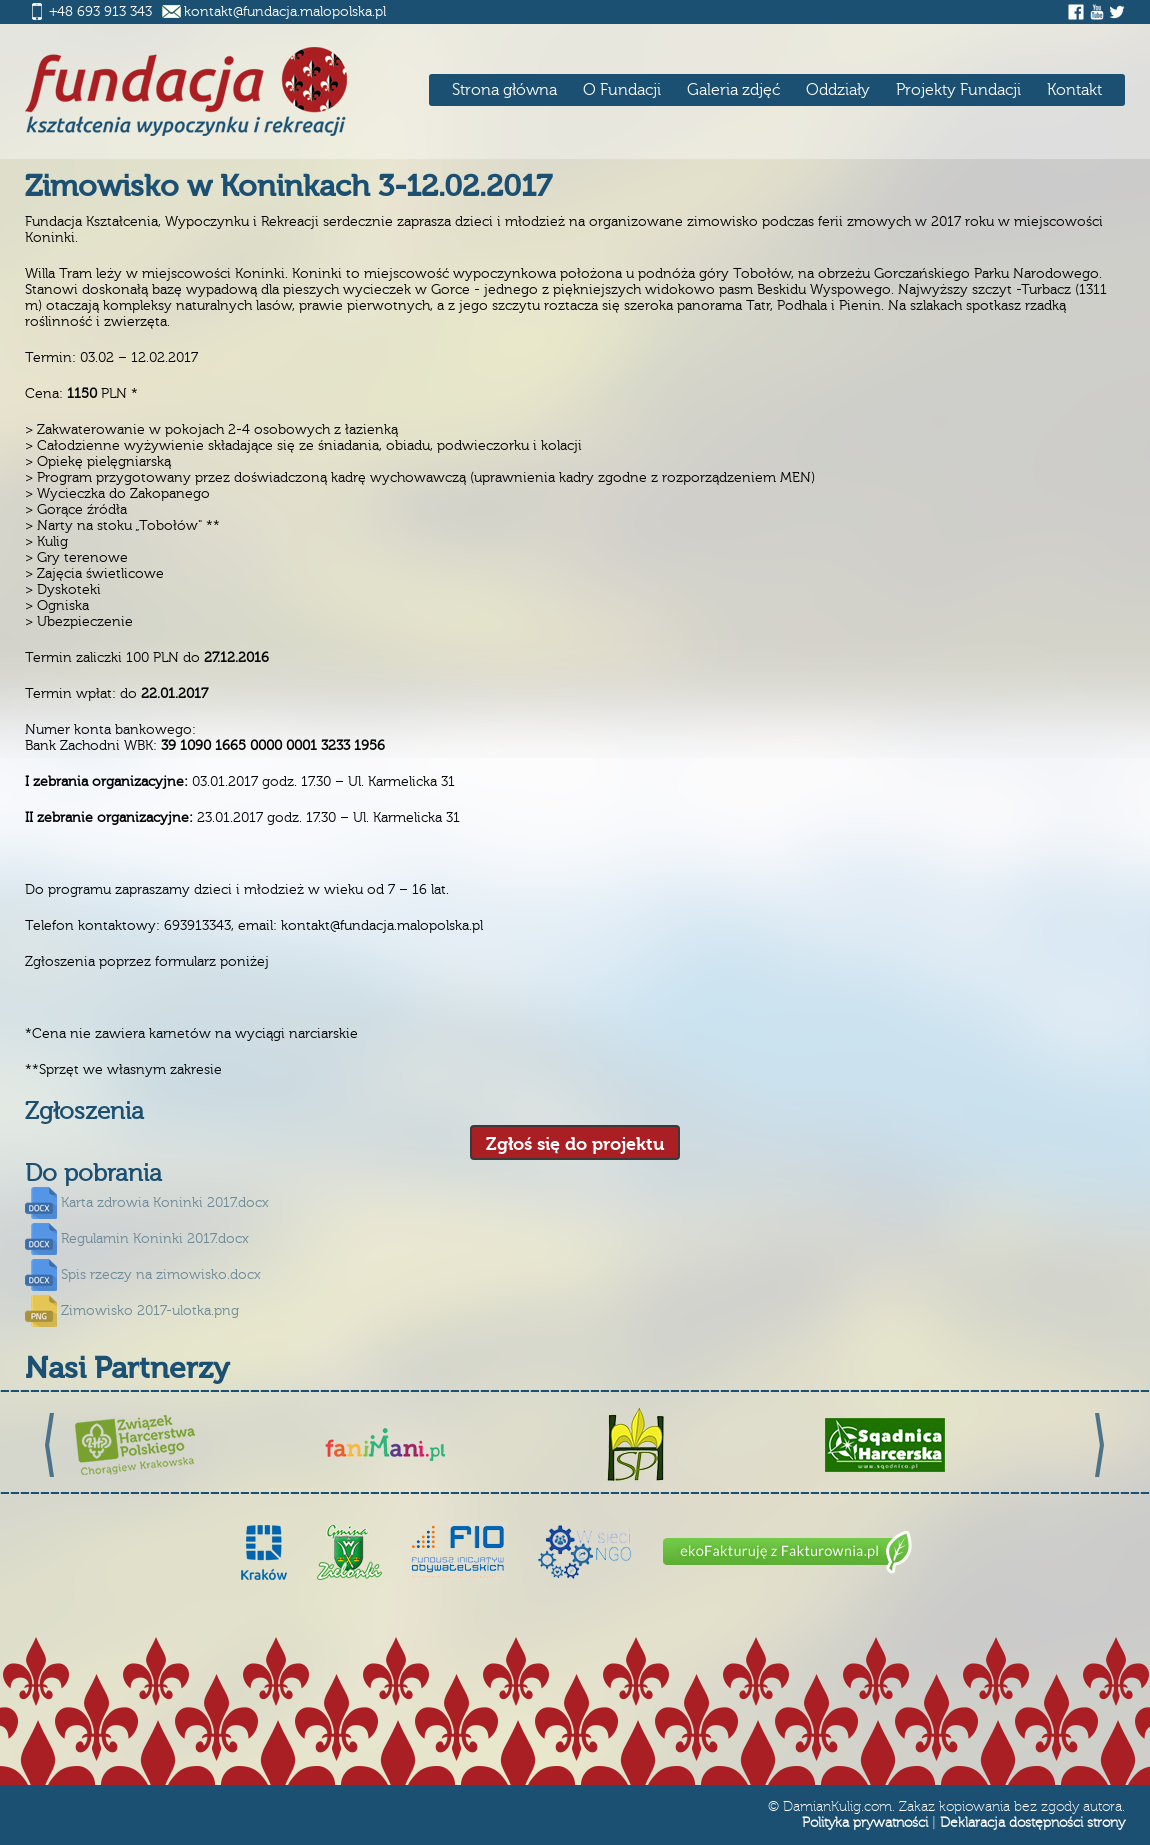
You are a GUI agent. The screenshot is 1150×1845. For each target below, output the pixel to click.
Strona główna (504, 90)
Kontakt (1074, 90)
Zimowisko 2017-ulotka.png (150, 1311)
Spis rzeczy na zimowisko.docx (161, 1275)
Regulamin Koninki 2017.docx (155, 1239)
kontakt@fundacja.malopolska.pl (285, 12)
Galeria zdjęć (733, 90)
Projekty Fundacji (958, 90)
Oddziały (838, 90)
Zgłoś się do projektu (575, 1144)
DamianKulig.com (837, 1807)
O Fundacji (622, 90)
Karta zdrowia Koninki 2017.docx (165, 1203)
